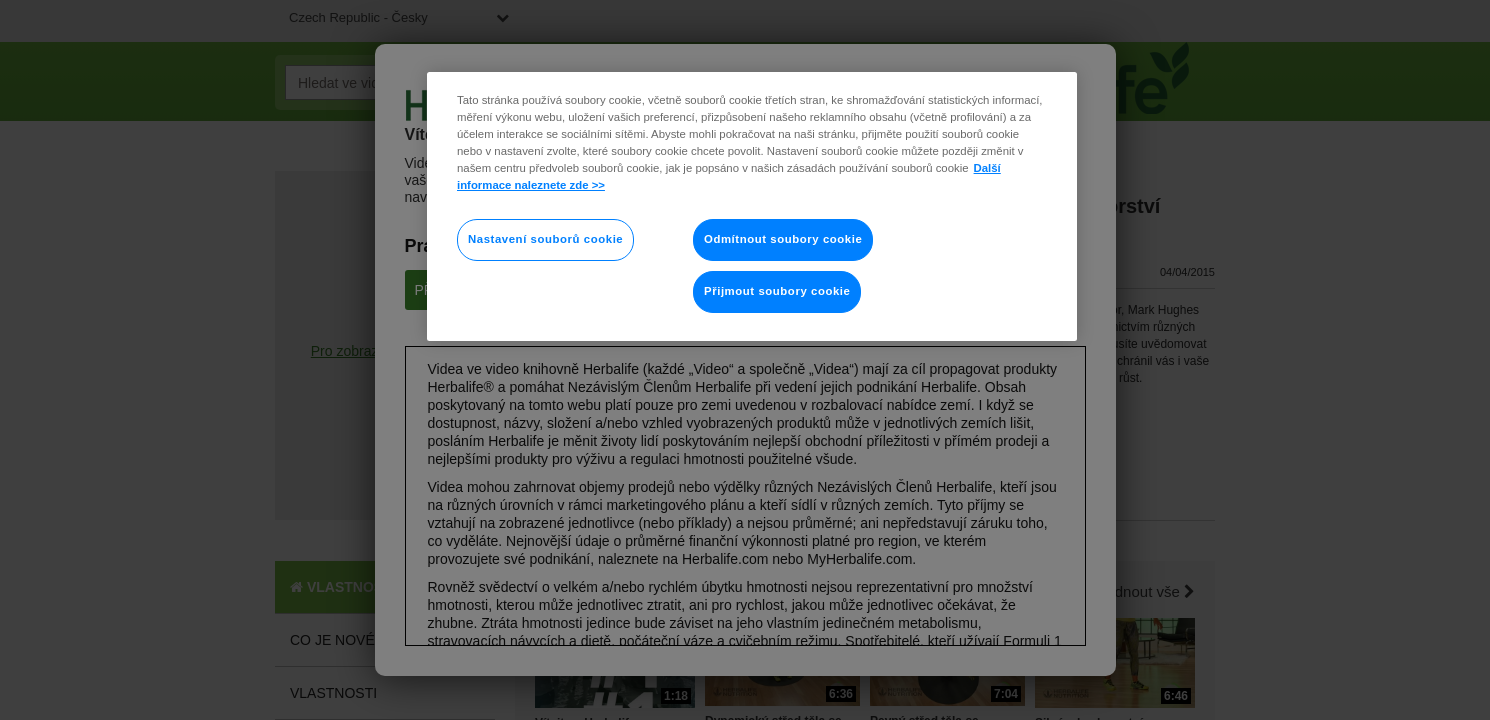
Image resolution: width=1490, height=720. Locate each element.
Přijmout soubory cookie (777, 291)
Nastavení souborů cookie (545, 239)
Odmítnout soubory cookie (783, 239)
